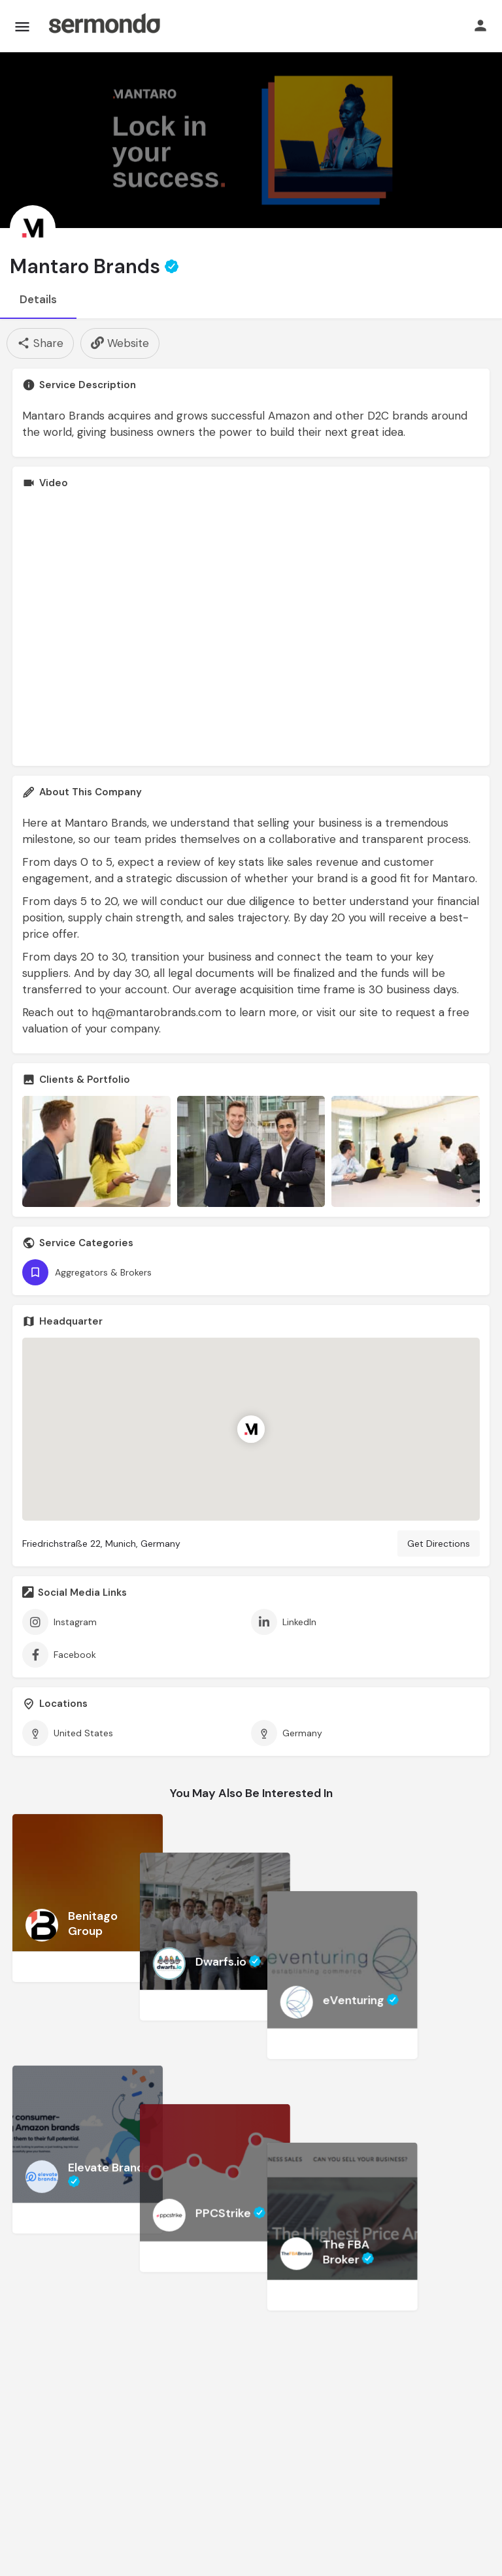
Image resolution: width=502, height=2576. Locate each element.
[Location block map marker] (251, 1429)
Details (38, 299)
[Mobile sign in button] (480, 25)
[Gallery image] (96, 1151)
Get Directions (438, 1543)
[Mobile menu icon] (22, 26)
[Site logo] (104, 26)
